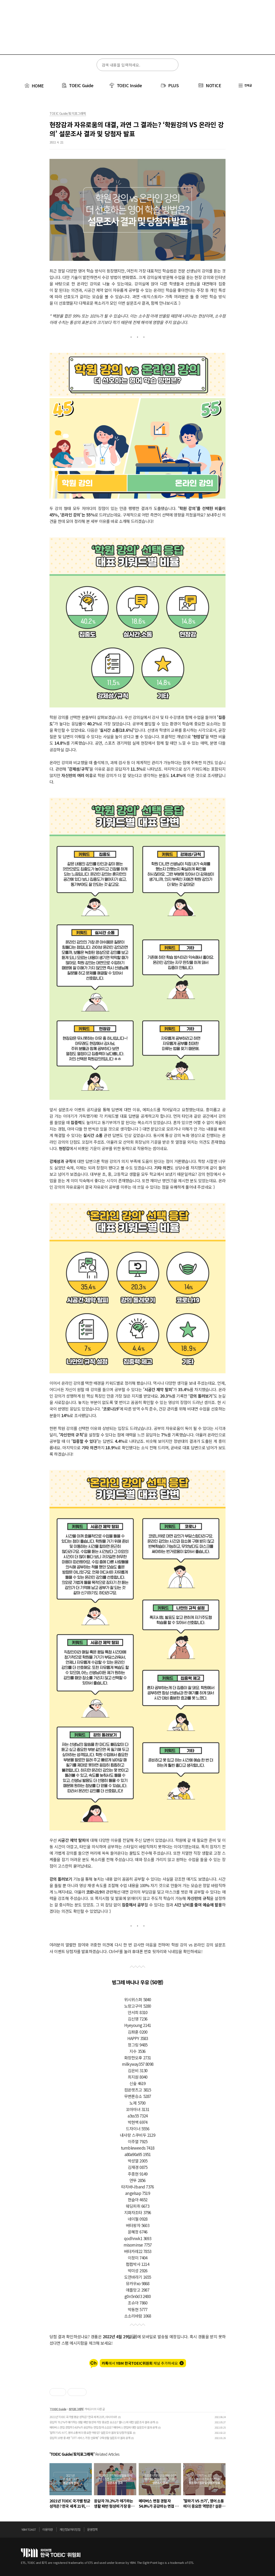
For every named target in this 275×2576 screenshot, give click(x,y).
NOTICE (213, 85)
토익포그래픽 (76, 2409)
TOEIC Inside (129, 85)
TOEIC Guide (81, 85)
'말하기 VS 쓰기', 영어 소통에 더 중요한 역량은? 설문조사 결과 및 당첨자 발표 (90, 2432)
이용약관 (47, 2529)
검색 (171, 65)
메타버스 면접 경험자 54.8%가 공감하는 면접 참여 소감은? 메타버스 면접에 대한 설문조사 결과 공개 (103, 2427)
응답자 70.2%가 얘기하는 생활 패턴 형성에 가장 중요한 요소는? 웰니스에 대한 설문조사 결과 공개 (102, 2422)
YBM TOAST (28, 2529)
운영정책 (92, 2529)
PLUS (173, 85)
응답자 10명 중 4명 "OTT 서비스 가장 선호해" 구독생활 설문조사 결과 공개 (89, 2438)
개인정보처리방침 (69, 2529)
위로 (252, 2530)
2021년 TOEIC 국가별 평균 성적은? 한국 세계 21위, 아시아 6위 (83, 2417)
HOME (33, 85)
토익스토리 (137, 30)
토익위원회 (50, 2553)
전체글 (245, 85)
